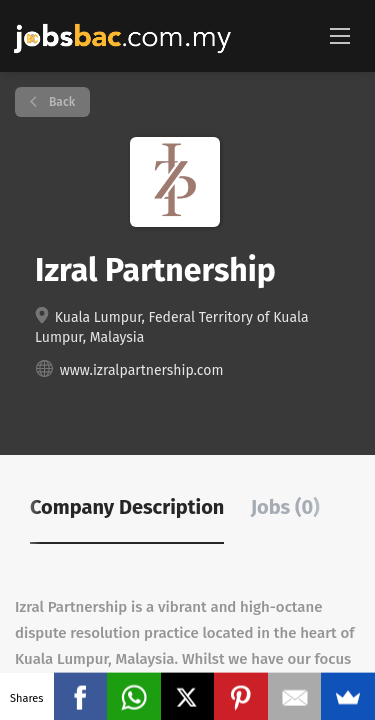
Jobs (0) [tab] (285, 507)
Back (60, 102)
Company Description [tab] (127, 507)
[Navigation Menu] (340, 35)
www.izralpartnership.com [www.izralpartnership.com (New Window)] (142, 370)
